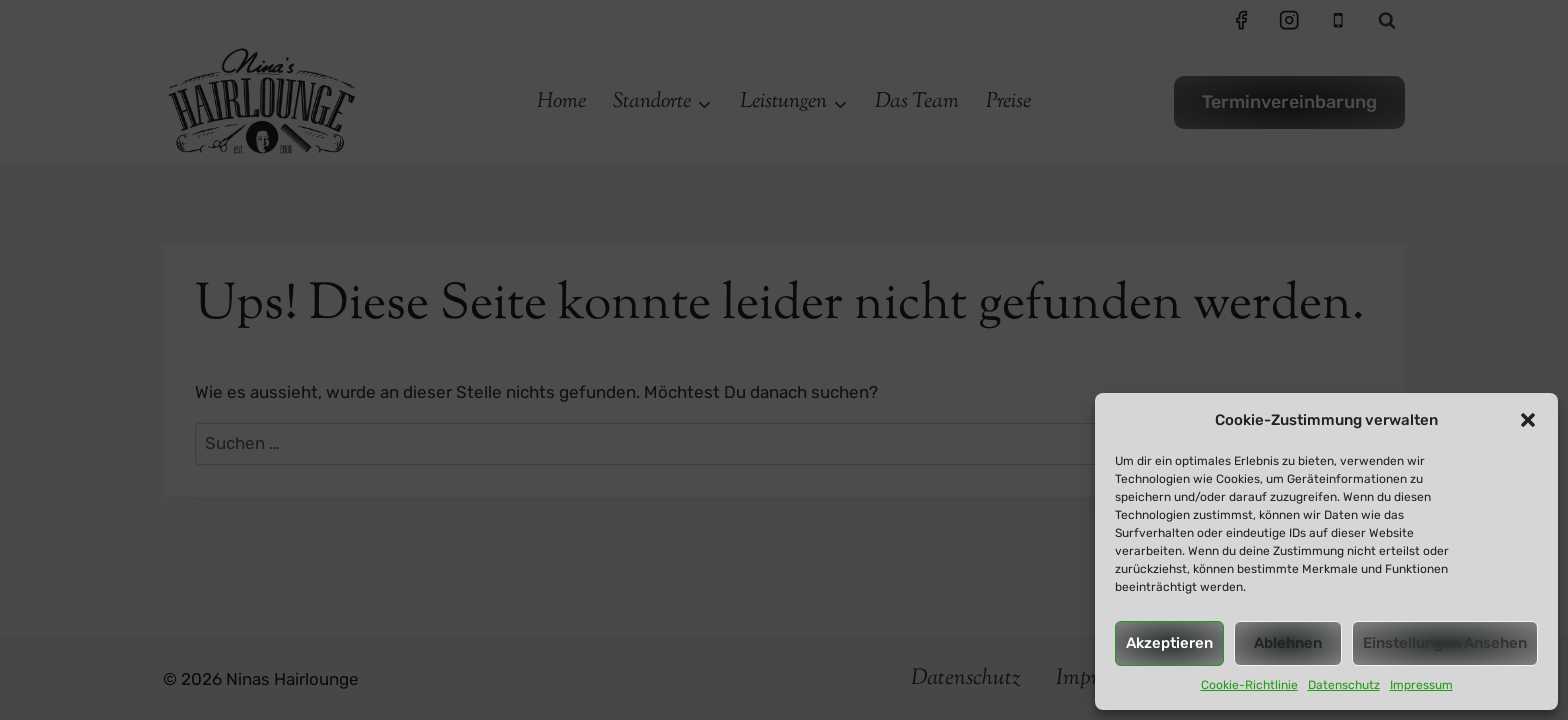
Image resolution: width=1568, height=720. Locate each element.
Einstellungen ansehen (1445, 643)
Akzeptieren (1169, 643)
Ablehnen (1288, 643)
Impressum (1421, 685)
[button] (1528, 420)
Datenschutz (1344, 685)
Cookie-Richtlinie (1249, 685)
